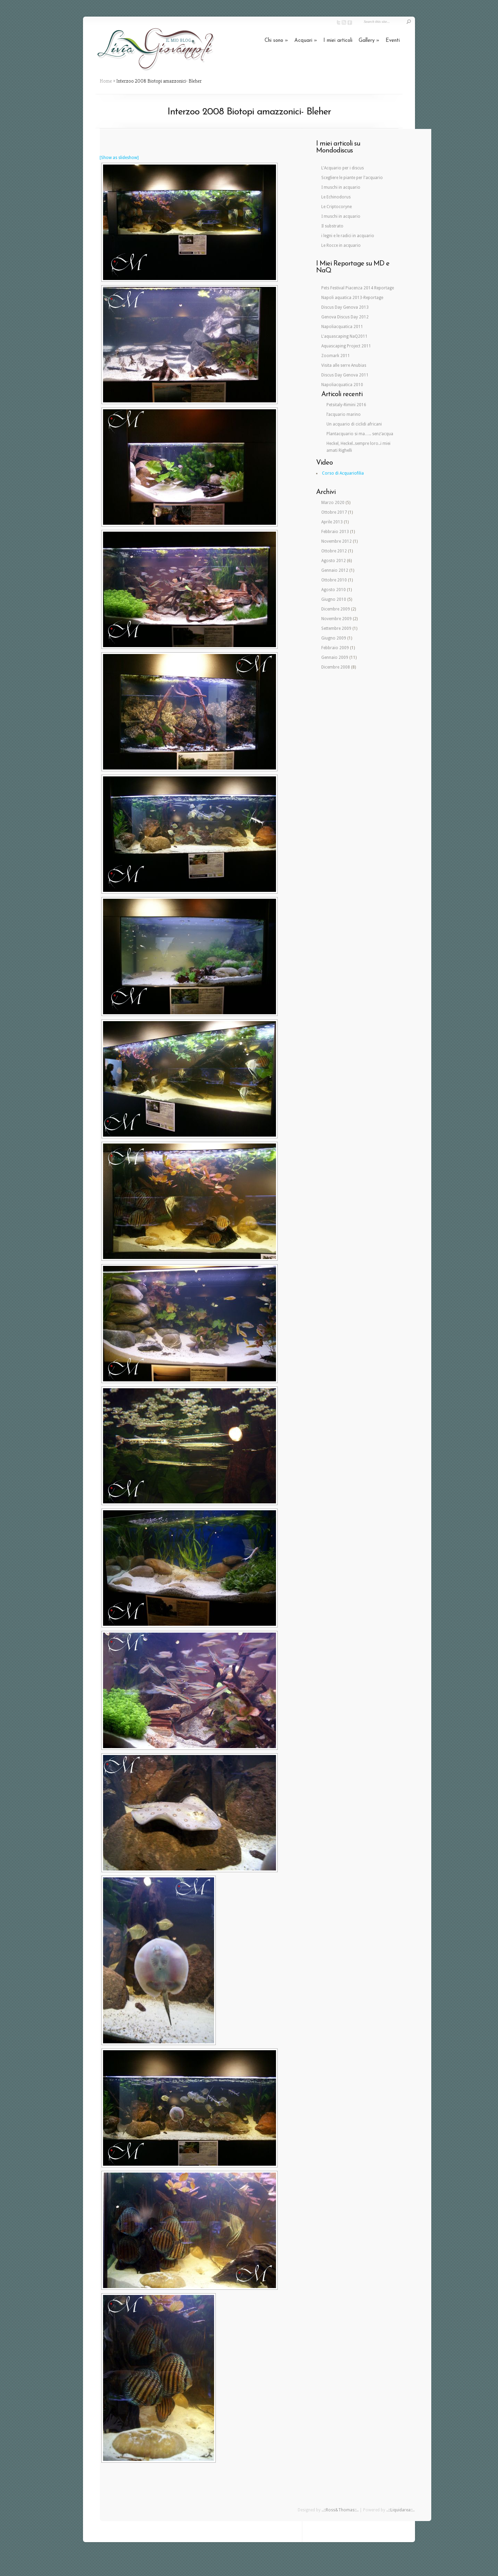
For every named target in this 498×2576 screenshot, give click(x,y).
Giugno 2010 (333, 599)
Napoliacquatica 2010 (342, 384)
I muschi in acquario (340, 187)
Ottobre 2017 (334, 512)
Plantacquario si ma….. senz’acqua (359, 433)
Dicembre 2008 (335, 667)
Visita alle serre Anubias (343, 365)
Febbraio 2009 (335, 647)
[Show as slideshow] (119, 157)
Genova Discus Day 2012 (345, 317)
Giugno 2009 (333, 638)
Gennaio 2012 (334, 570)
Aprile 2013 (332, 522)
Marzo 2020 (332, 502)
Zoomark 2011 (335, 355)
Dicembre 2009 (335, 609)
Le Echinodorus (336, 197)
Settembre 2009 (336, 628)
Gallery (369, 40)
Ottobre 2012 (334, 551)
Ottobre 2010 (334, 580)
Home (106, 81)
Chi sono (276, 40)
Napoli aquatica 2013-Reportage (352, 297)
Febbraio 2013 (335, 531)
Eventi (393, 40)
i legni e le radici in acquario (347, 235)
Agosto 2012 (333, 560)
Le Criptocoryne (336, 206)
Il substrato (332, 226)
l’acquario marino (343, 414)
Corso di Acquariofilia (343, 473)
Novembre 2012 (336, 541)
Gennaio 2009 (334, 657)
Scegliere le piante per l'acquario (352, 177)
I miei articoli (337, 40)
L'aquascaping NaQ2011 (344, 336)
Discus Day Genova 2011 (345, 375)
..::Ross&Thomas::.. (340, 2510)
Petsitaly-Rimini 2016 (346, 404)
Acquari (305, 40)
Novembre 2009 (336, 618)
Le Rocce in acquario (341, 245)
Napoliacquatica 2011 (342, 326)
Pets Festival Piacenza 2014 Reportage (357, 288)
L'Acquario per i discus (342, 168)
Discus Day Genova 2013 (345, 307)
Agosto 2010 (333, 589)
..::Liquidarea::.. (400, 2510)
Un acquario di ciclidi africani (354, 424)
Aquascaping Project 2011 (346, 346)
